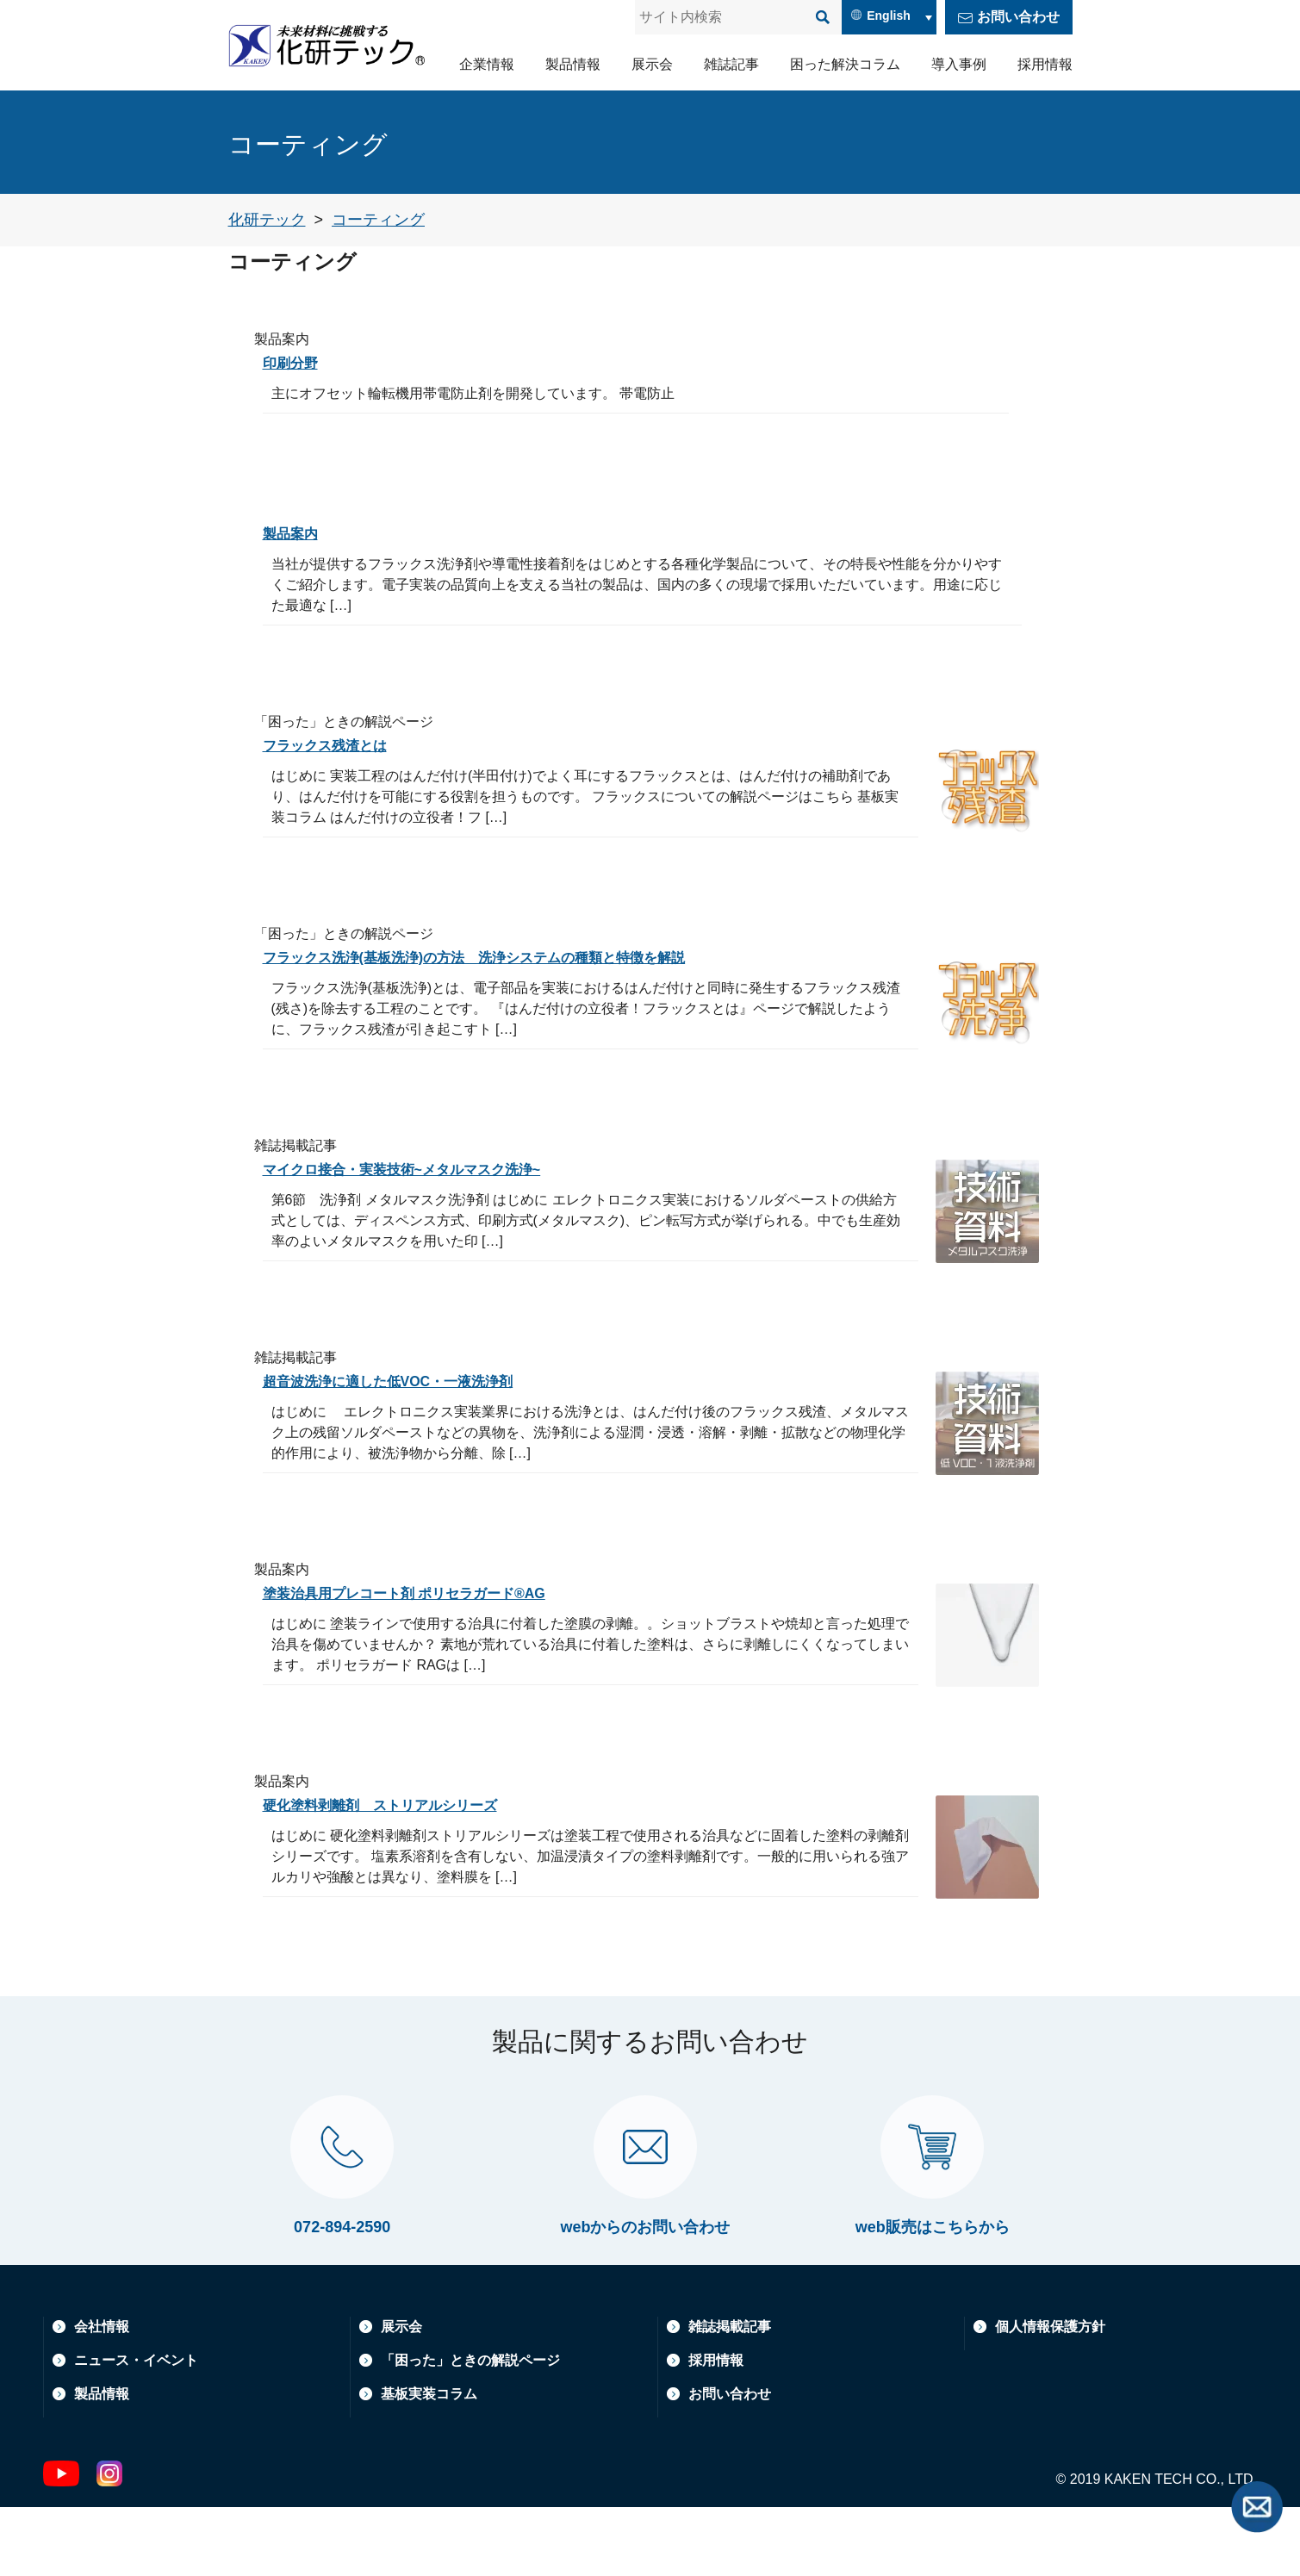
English (889, 15)
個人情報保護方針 (1050, 2395)
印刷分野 (294, 362)
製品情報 (572, 64)
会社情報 (101, 2395)
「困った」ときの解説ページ (470, 2429)
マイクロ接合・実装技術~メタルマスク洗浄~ (419, 1169)
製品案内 (294, 533)
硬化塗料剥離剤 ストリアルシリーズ (394, 1805)
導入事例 (958, 64)
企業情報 (486, 64)
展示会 (652, 64)
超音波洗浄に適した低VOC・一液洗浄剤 (403, 1381)
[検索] (823, 17)
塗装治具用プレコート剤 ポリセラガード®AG (422, 1593)
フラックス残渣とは (332, 745)
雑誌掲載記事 (729, 2395)
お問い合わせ (1018, 16)
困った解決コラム (845, 64)
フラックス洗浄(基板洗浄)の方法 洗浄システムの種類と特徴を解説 (500, 957)
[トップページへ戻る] (267, 219)
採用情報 (1045, 64)
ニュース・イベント (136, 2429)
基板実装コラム (429, 2462)
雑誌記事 (731, 64)
